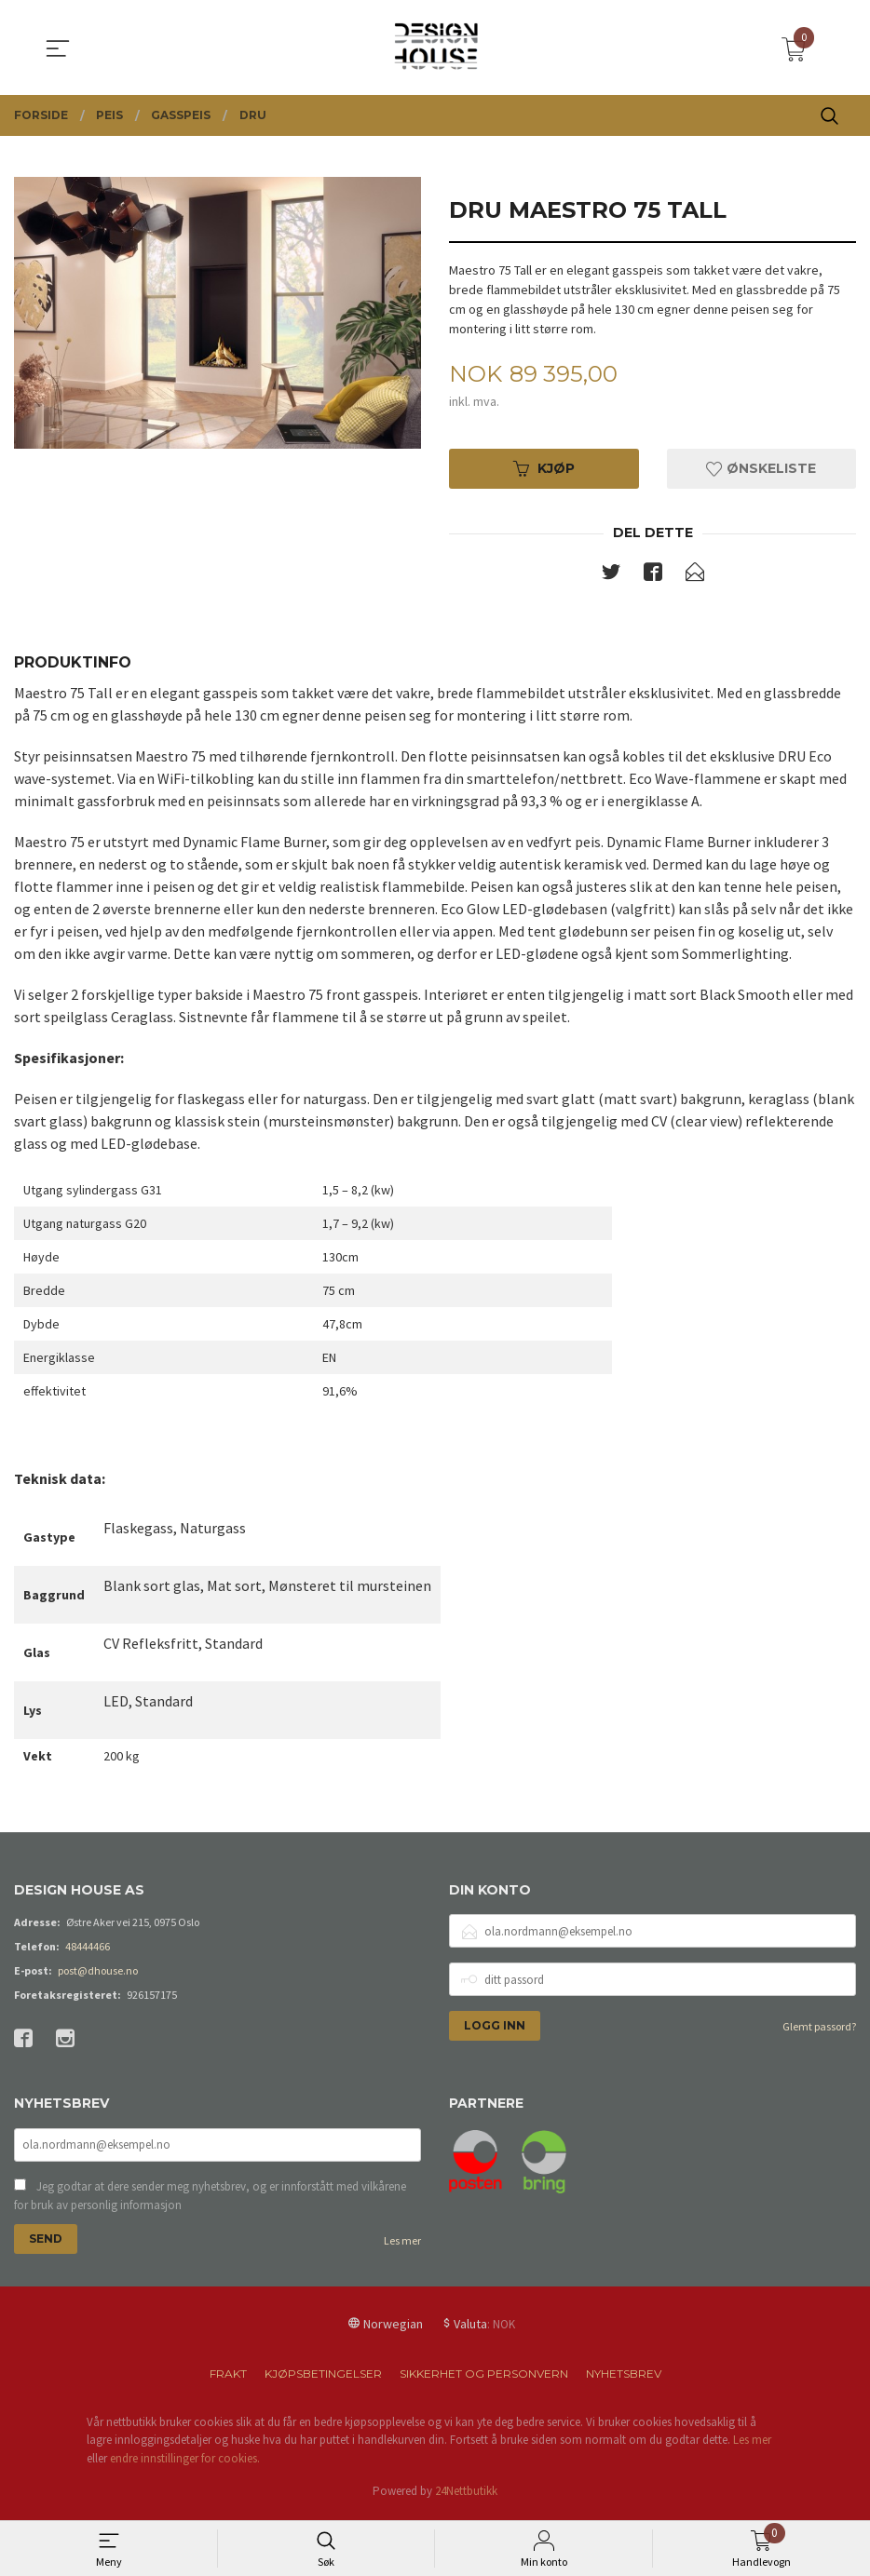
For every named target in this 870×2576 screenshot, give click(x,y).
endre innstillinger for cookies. (185, 2463)
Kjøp (544, 470)
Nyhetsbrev (623, 2378)
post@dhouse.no (98, 1973)
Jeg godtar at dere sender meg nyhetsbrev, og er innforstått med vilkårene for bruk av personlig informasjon (210, 2200)
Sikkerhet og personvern (484, 2378)
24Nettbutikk (466, 2495)
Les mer (402, 2245)
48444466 (87, 1949)
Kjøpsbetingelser (323, 2378)
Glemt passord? (819, 2029)
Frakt (228, 2378)
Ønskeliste (761, 470)
